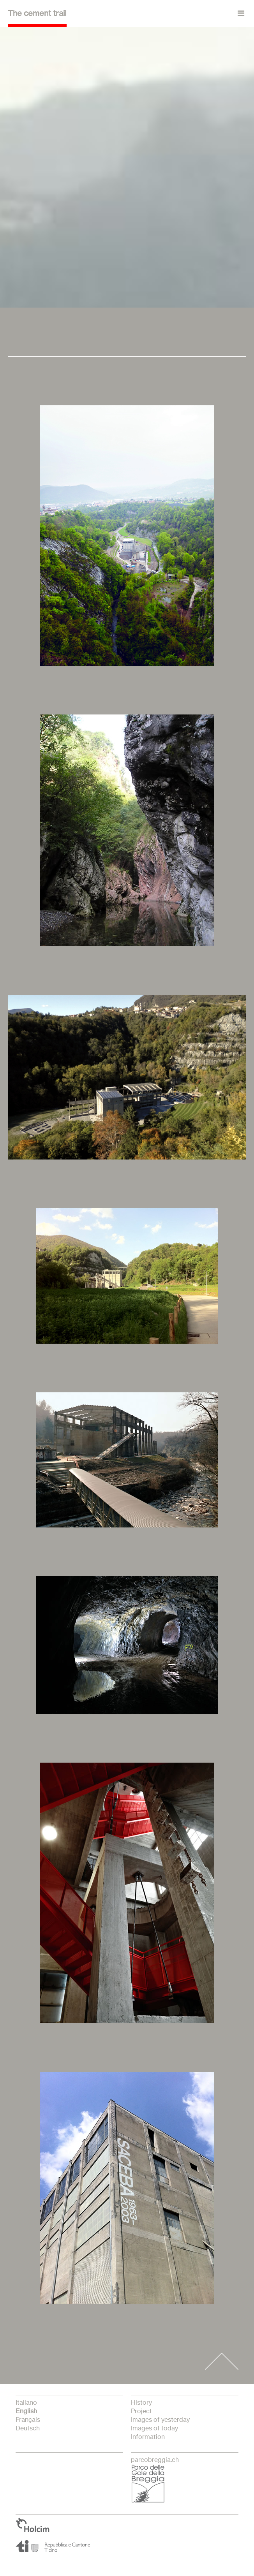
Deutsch (28, 2428)
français (28, 2420)
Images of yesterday (160, 2420)
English (26, 2411)
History (141, 2403)
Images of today (154, 2428)
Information (148, 2437)
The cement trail (37, 14)
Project (141, 2411)
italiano (26, 2403)
